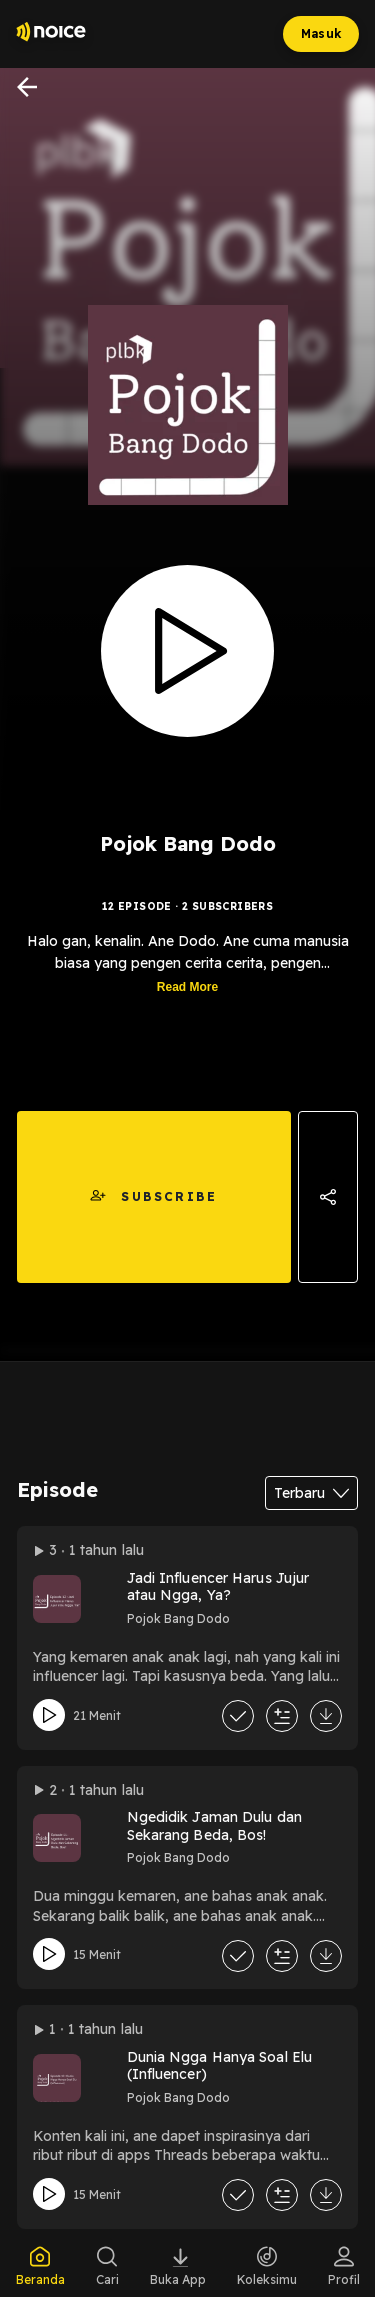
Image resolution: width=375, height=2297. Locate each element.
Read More (187, 988)
